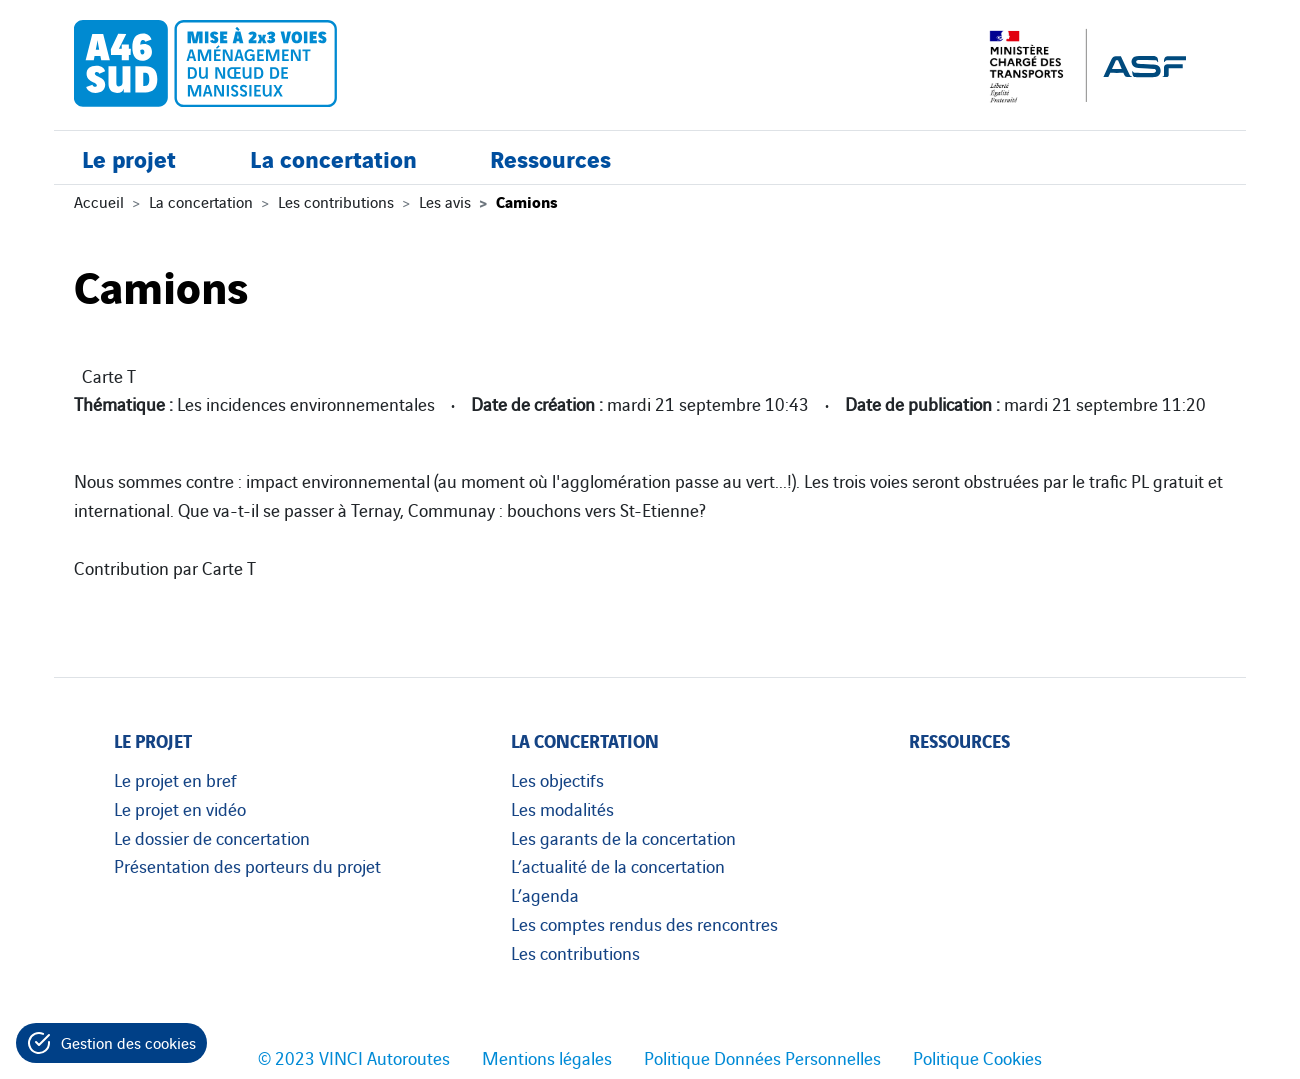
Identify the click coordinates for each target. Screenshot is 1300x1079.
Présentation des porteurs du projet (247, 865)
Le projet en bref (175, 779)
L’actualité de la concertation (618, 865)
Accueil (99, 201)
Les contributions (336, 201)
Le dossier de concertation (212, 837)
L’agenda (545, 894)
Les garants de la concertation (623, 837)
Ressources (550, 157)
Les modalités (562, 808)
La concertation (333, 157)
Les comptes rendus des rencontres (644, 923)
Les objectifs (557, 779)
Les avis (445, 201)
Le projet (129, 157)
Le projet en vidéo (180, 808)
